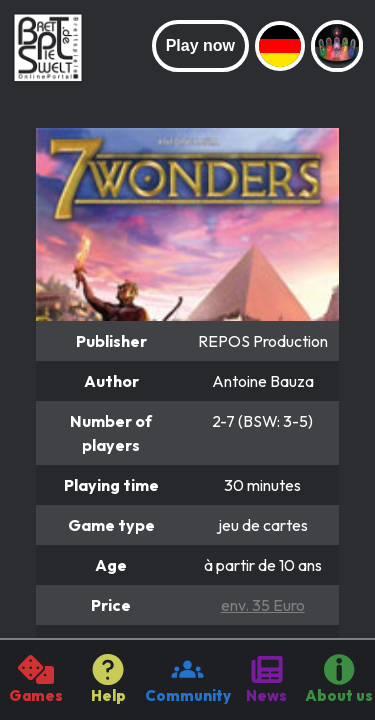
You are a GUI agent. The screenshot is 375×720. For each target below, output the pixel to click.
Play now (200, 45)
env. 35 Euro (263, 605)
